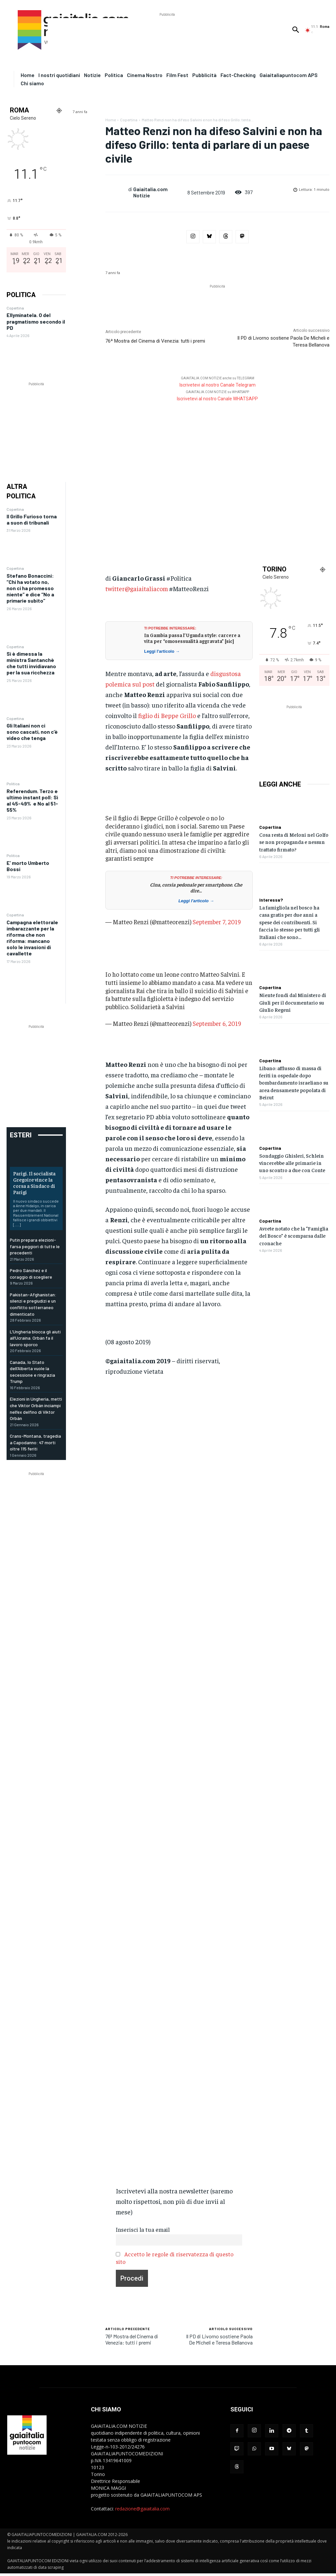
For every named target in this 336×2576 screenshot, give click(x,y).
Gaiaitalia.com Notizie (150, 192)
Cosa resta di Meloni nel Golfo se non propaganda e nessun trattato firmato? (293, 841)
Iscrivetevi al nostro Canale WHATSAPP (217, 398)
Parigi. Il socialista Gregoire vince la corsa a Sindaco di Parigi (34, 1182)
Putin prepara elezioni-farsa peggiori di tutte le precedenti (35, 1246)
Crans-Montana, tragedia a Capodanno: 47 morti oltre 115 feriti (35, 1442)
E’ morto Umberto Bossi (28, 866)
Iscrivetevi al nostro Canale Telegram (217, 385)
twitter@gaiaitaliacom (136, 588)
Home (110, 119)
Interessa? (271, 900)
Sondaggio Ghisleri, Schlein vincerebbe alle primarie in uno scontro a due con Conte (292, 1162)
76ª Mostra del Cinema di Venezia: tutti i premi (155, 341)
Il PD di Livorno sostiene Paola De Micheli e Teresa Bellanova (219, 2339)
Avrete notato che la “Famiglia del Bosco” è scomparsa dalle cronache (293, 1235)
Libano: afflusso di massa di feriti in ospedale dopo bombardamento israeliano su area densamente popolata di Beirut (293, 1083)
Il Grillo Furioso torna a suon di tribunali (32, 519)
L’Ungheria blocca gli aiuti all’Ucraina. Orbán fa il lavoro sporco (35, 1338)
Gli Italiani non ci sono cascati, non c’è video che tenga (32, 731)
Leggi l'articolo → (162, 651)
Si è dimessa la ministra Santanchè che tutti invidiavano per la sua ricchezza (31, 663)
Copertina (15, 308)
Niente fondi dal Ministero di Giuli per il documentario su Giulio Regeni (292, 1002)
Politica (13, 783)
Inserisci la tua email (143, 2229)
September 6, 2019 (217, 1023)
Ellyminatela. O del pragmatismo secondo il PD (36, 321)
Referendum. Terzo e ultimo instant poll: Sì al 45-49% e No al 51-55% (32, 800)
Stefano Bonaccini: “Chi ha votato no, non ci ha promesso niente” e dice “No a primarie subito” (30, 588)
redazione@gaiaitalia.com (142, 2509)
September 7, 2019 (217, 922)
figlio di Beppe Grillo (167, 715)
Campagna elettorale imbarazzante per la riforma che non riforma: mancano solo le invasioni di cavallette (32, 938)
